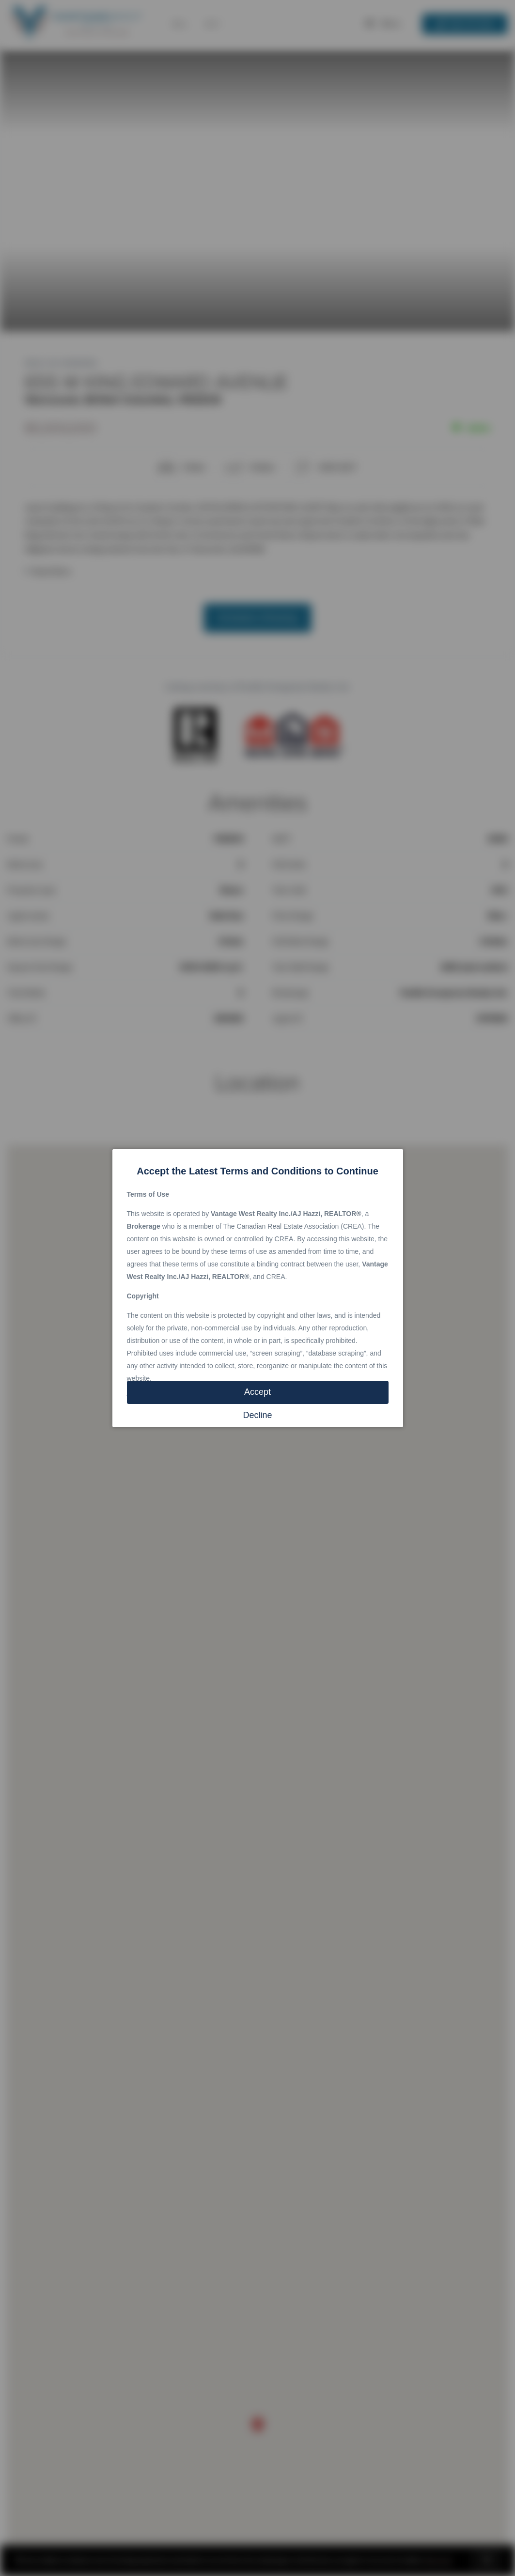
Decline (257, 1415)
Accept (257, 1392)
